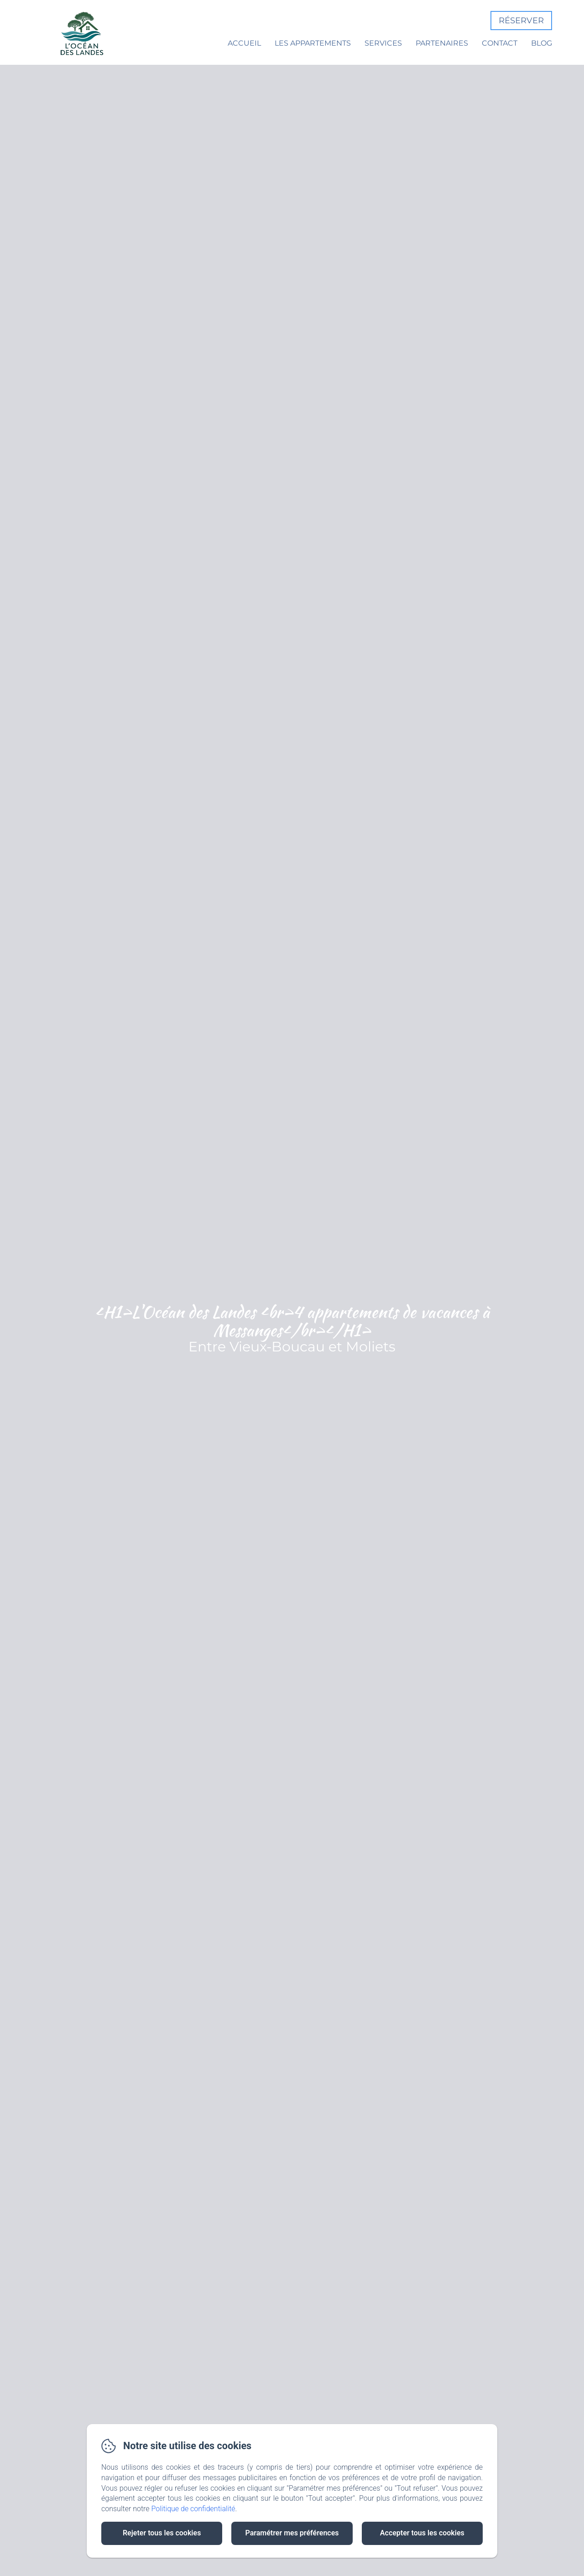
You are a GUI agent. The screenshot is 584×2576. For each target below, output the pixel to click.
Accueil (244, 43)
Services (383, 43)
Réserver (521, 21)
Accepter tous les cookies (422, 2533)
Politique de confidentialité (193, 2508)
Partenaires (442, 43)
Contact (499, 43)
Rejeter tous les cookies (162, 2533)
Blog (541, 43)
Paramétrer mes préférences (292, 2533)
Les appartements (313, 43)
